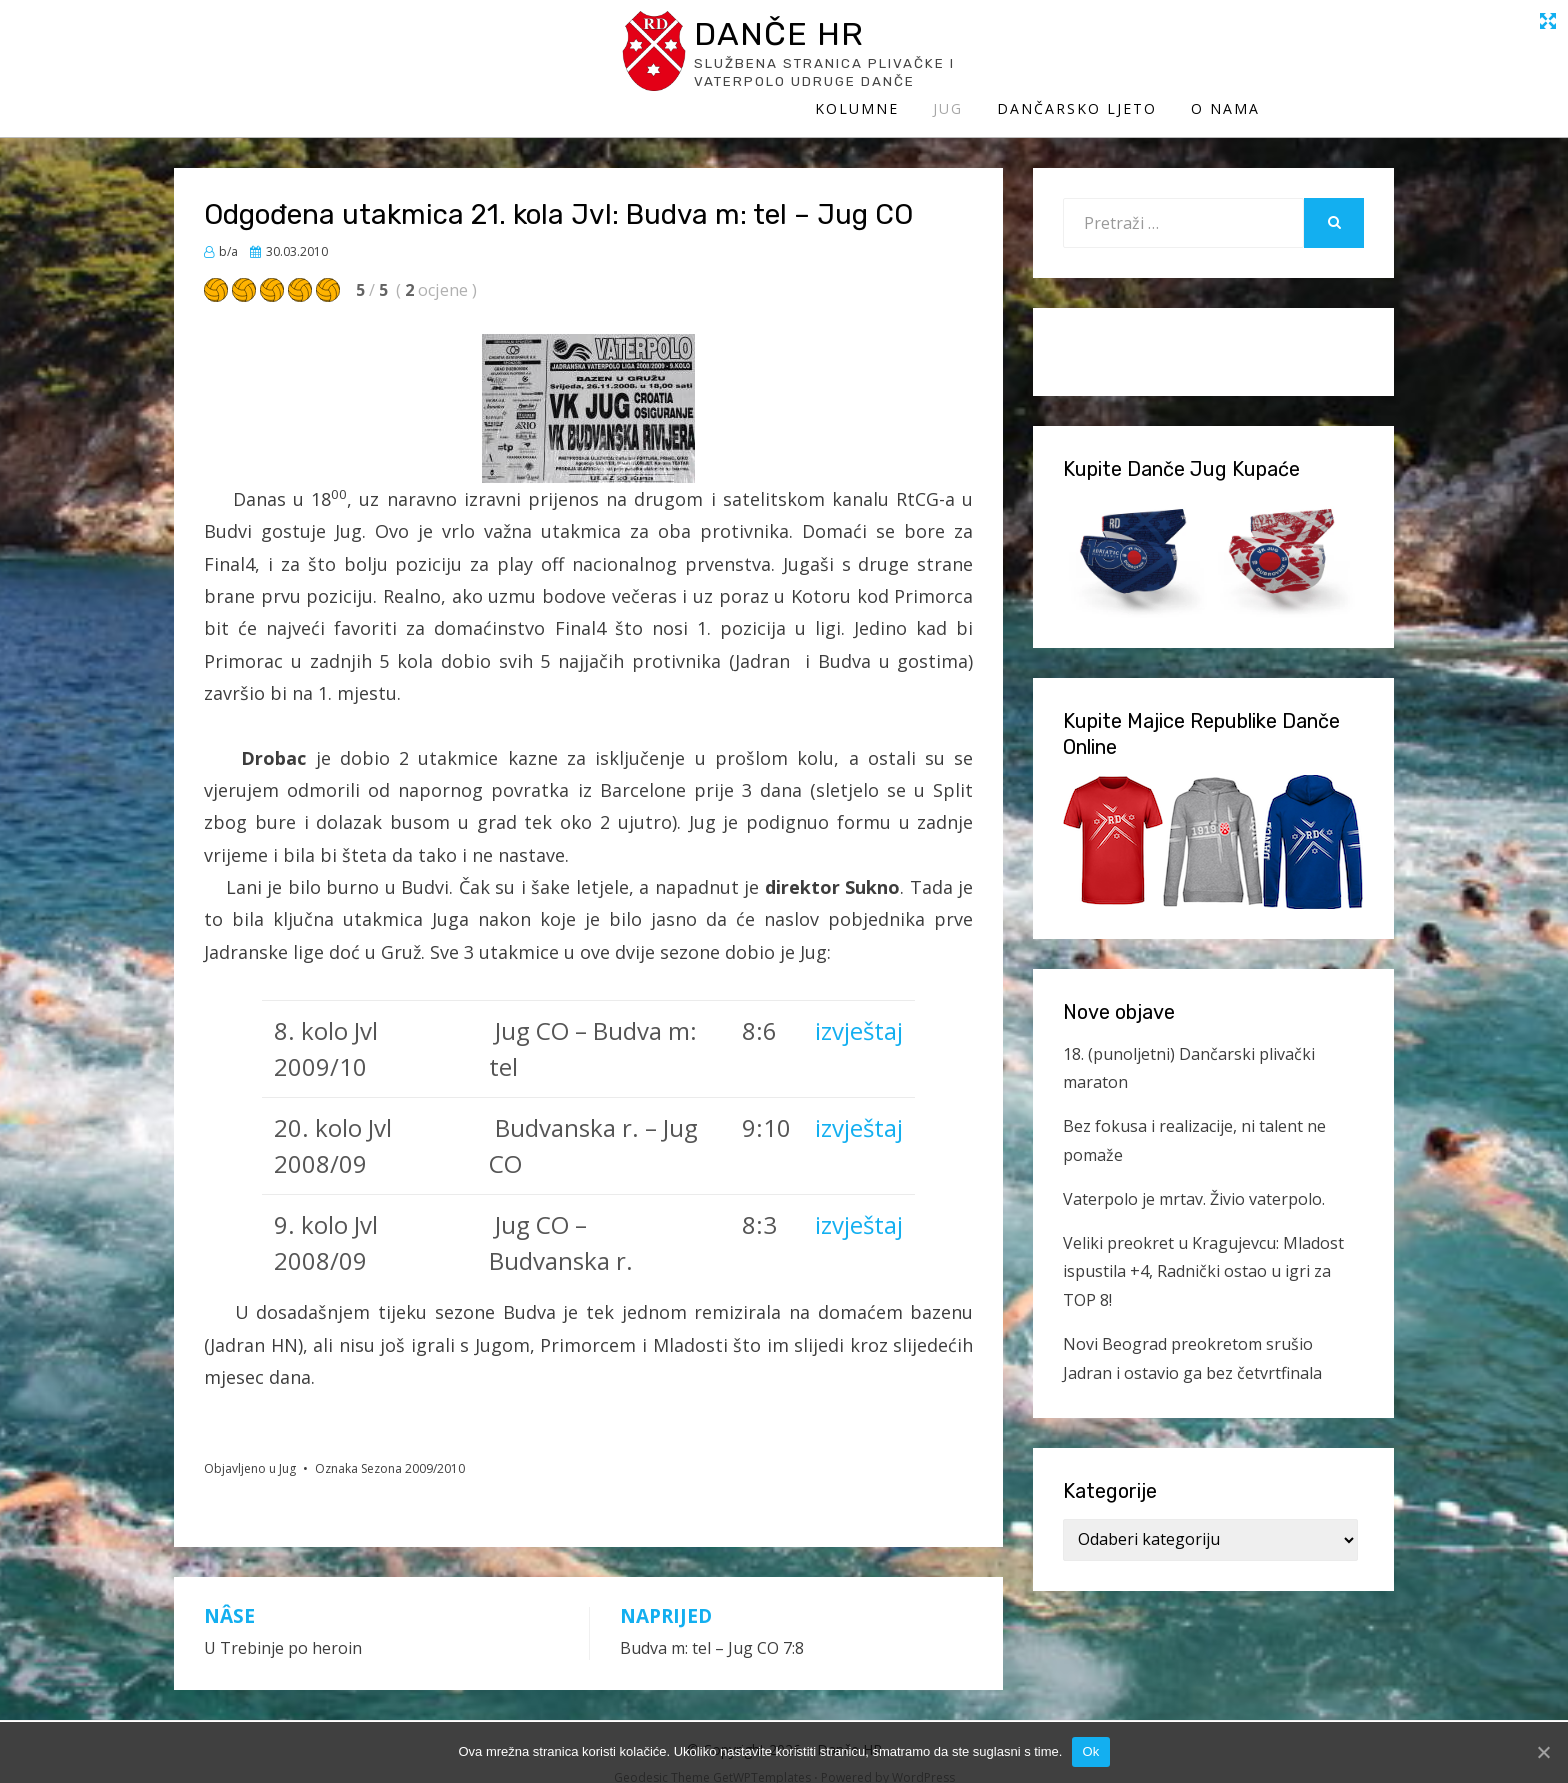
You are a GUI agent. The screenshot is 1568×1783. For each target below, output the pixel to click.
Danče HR (359, 38)
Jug (1082, 57)
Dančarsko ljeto (1211, 57)
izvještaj (859, 1009)
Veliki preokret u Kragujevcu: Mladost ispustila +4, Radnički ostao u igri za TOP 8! (1203, 1250)
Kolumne (991, 57)
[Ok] (1543, 1752)
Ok (1090, 1751)
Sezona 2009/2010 (413, 1446)
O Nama (1359, 57)
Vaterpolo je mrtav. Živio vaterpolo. (1194, 1177)
